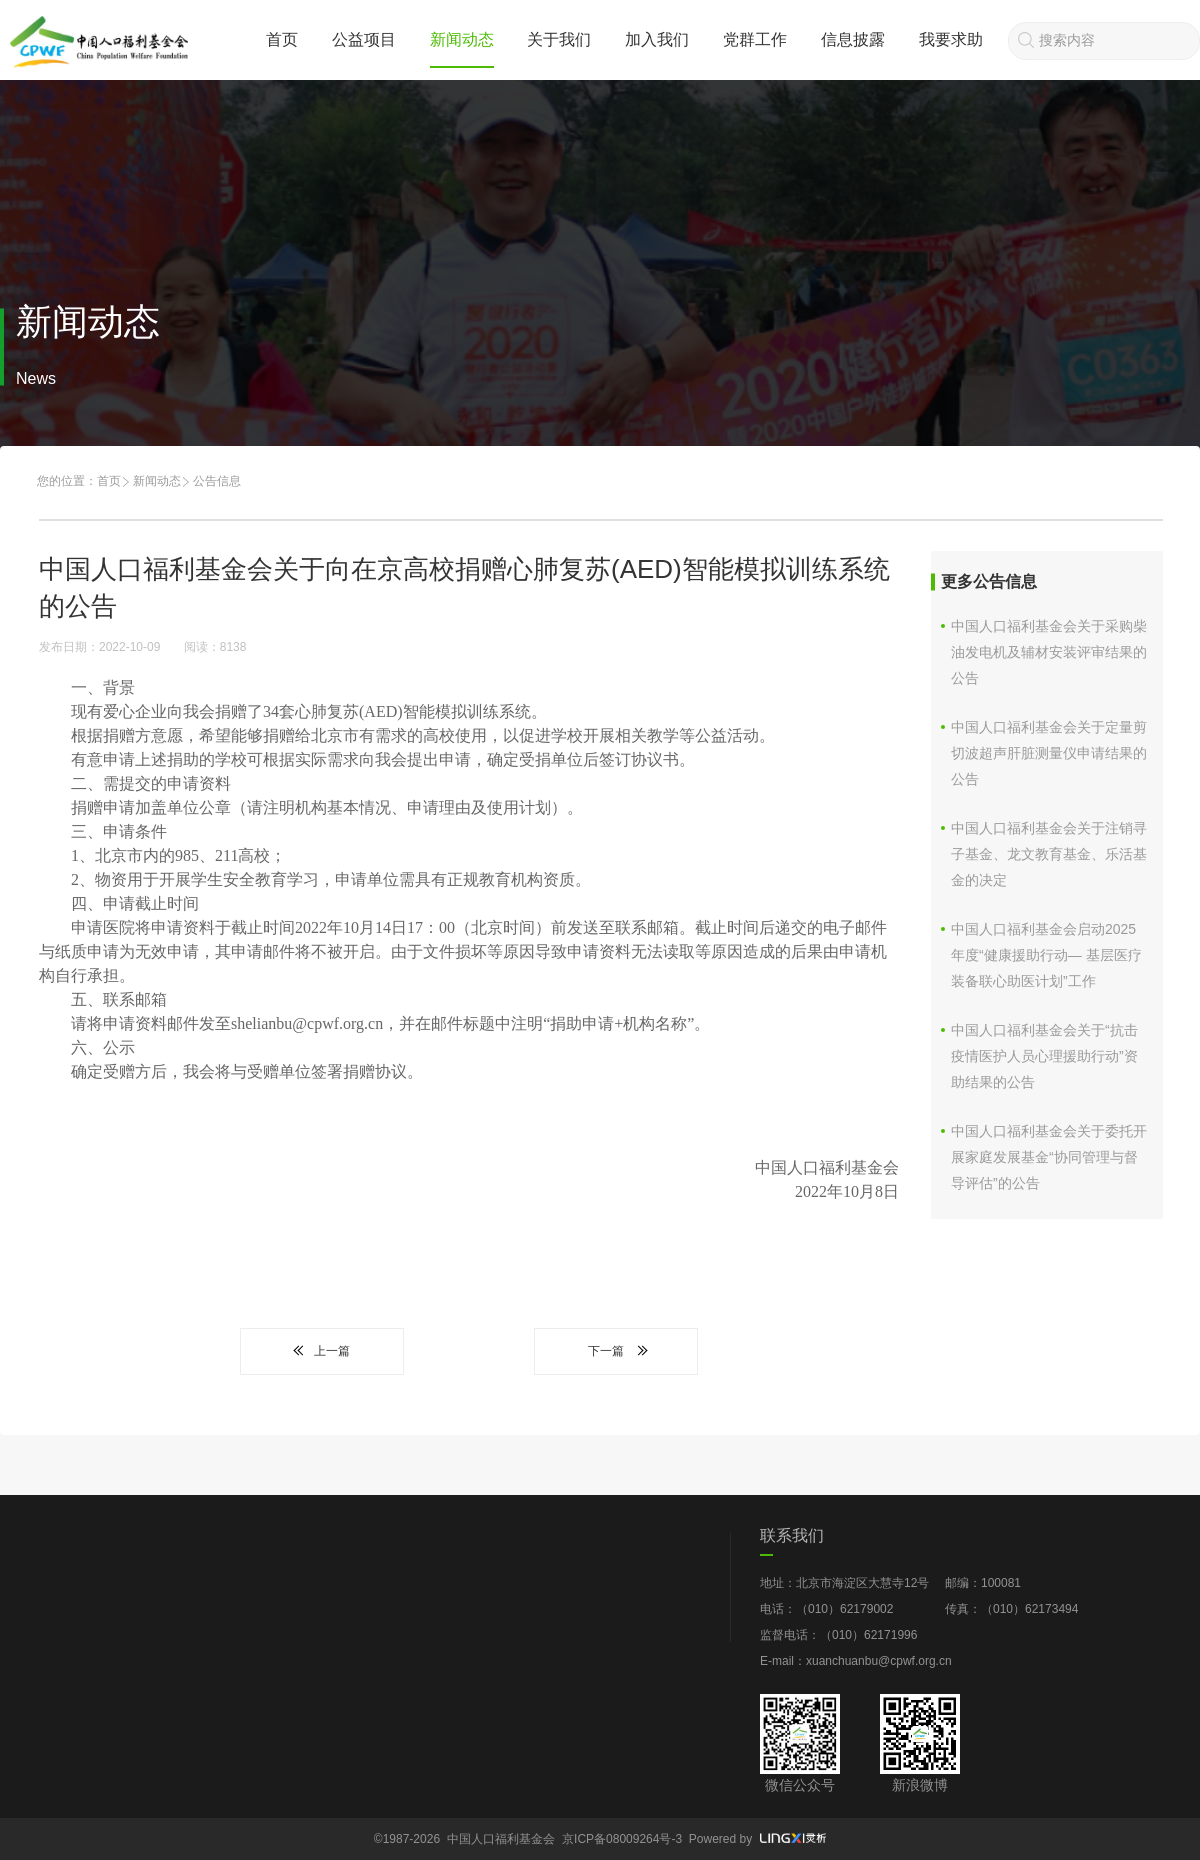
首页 (282, 39)
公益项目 (364, 39)
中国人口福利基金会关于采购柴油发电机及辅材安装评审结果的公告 (1049, 652)
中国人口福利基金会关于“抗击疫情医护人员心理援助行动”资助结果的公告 (1044, 1056)
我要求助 (951, 39)
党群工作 (755, 39)
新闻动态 (462, 39)
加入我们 (657, 39)
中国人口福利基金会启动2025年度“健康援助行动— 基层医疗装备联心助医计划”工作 (1046, 955)
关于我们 (559, 39)
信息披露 (853, 39)
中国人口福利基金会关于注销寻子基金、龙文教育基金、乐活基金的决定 (1049, 854)
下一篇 (616, 1351)
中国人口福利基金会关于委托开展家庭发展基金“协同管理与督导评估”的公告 (1049, 1157)
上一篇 (322, 1351)
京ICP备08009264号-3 (622, 1839)
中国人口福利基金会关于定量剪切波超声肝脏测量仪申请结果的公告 (1049, 753)
